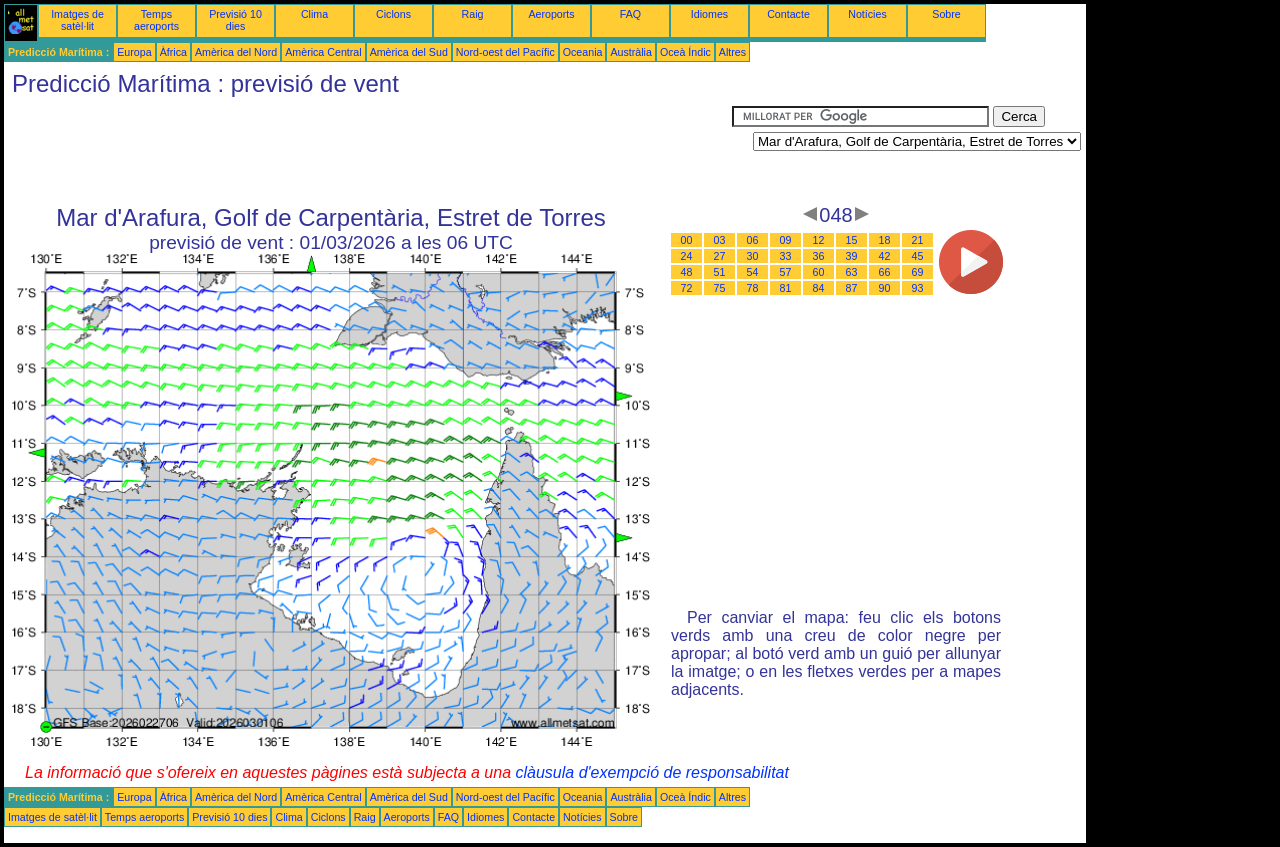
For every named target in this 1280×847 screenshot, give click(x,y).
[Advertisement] (368, 151)
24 (687, 256)
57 (786, 272)
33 (786, 256)
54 (753, 272)
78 (753, 288)
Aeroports (551, 14)
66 (885, 272)
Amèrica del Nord (236, 52)
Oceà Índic (685, 52)
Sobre (946, 14)
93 (918, 288)
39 (852, 256)
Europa (134, 52)
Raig (473, 14)
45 (918, 256)
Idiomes (709, 14)
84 (819, 288)
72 (687, 288)
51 (720, 272)
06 (753, 240)
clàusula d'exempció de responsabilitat (651, 772)
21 (918, 240)
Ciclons (393, 14)
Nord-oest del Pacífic (505, 52)
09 (786, 240)
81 (786, 288)
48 (687, 272)
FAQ (630, 14)
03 (720, 240)
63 (852, 272)
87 (852, 288)
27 (720, 256)
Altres (732, 52)
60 (819, 272)
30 (753, 256)
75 (720, 288)
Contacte (788, 14)
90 (885, 288)
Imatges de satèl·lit (77, 20)
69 (918, 272)
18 (885, 240)
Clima (314, 14)
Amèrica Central (323, 52)
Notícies (867, 14)
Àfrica (173, 52)
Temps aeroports (156, 20)
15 (852, 240)
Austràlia (630, 52)
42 (885, 256)
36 (819, 256)
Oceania (583, 52)
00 (687, 240)
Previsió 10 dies (235, 20)
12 (819, 240)
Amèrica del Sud (409, 52)
